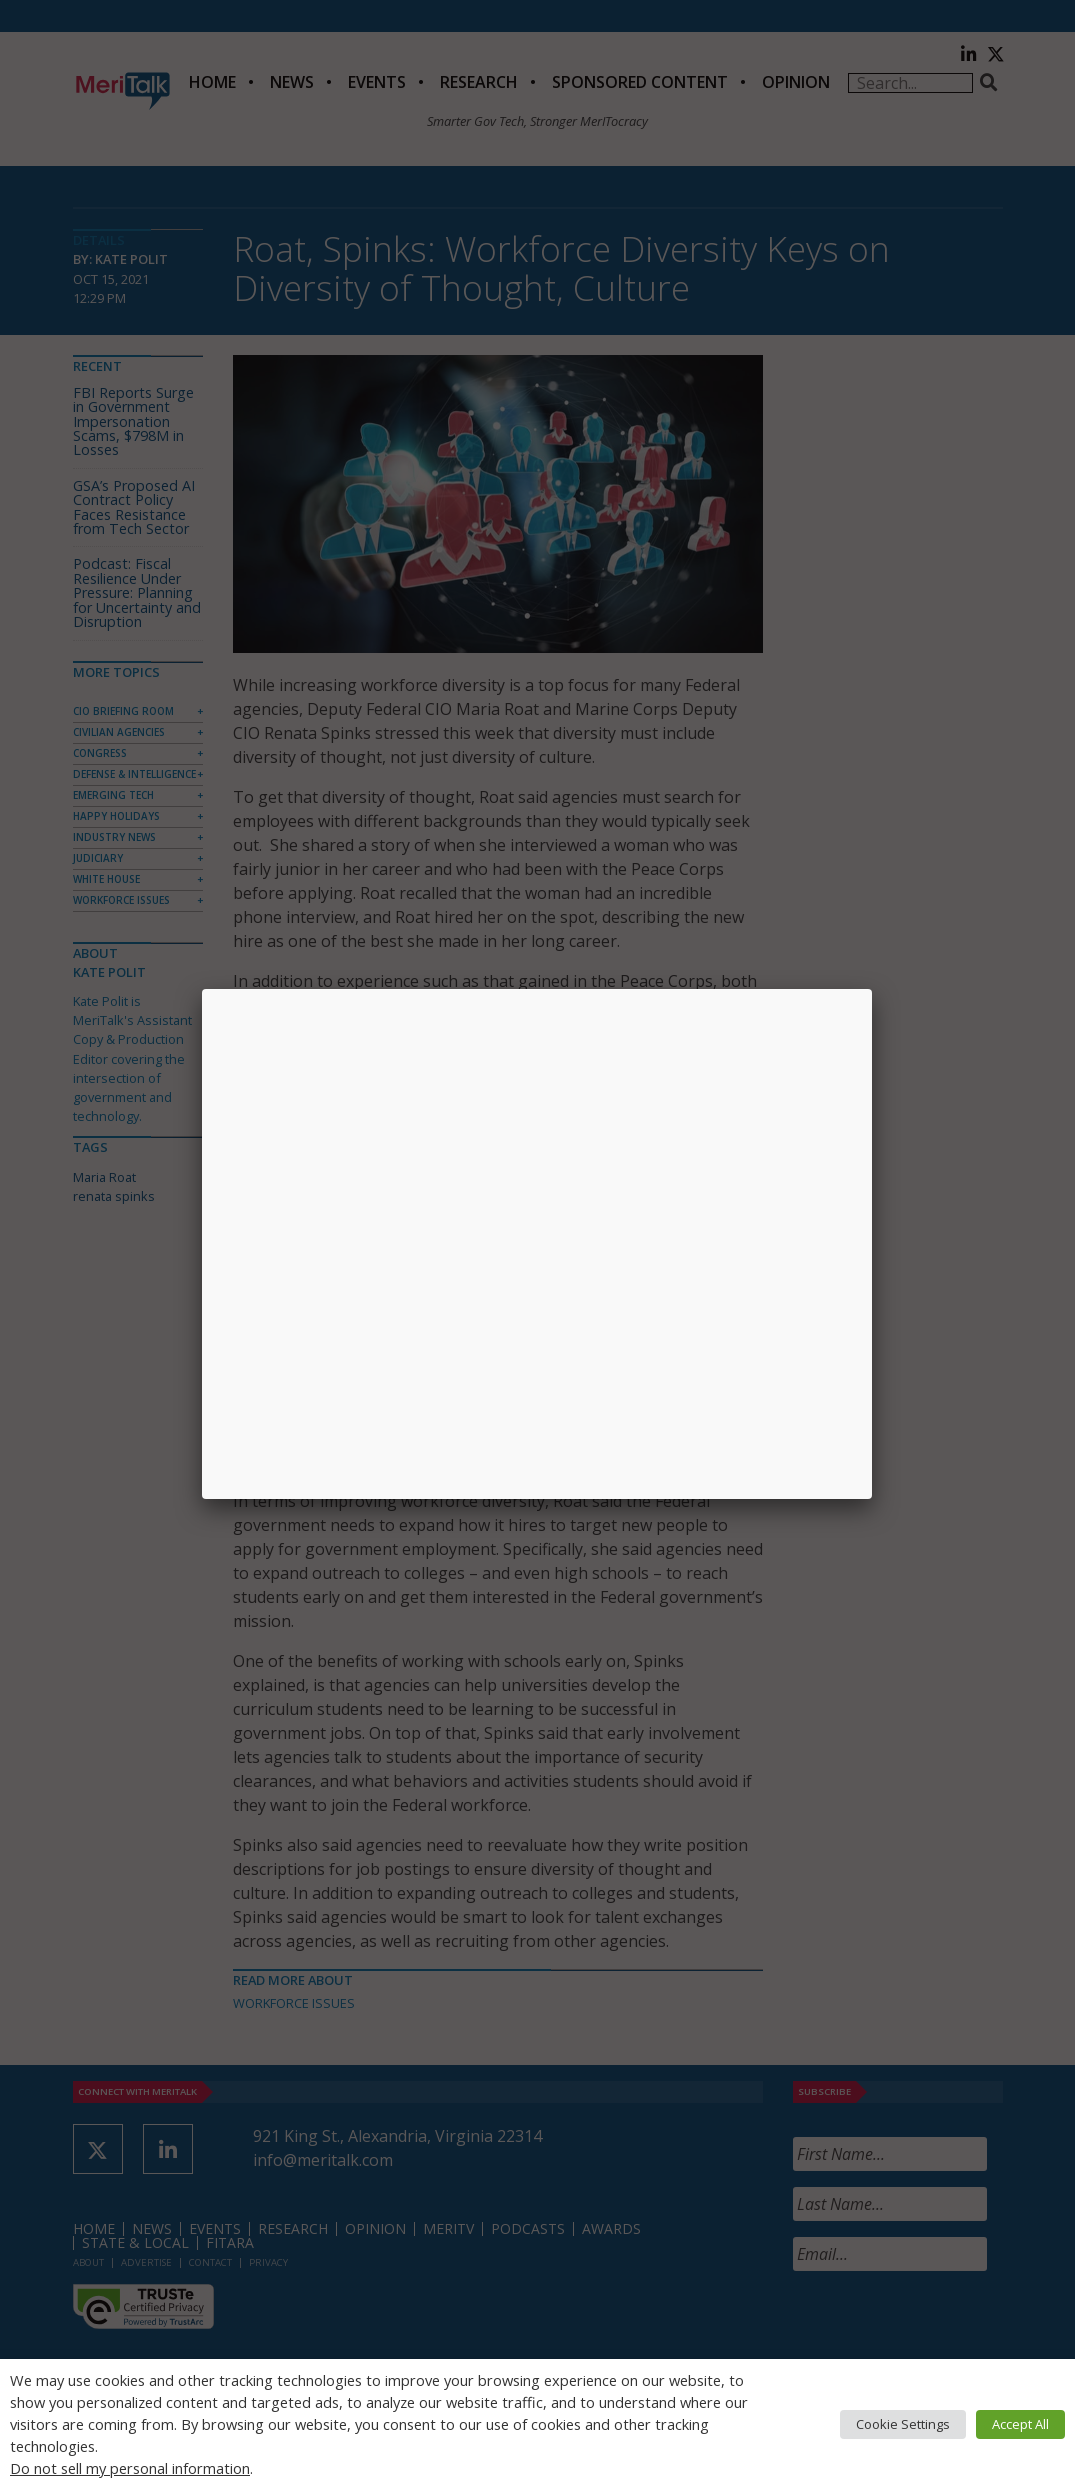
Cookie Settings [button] (903, 2424)
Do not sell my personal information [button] (130, 2468)
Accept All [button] (1020, 2424)
